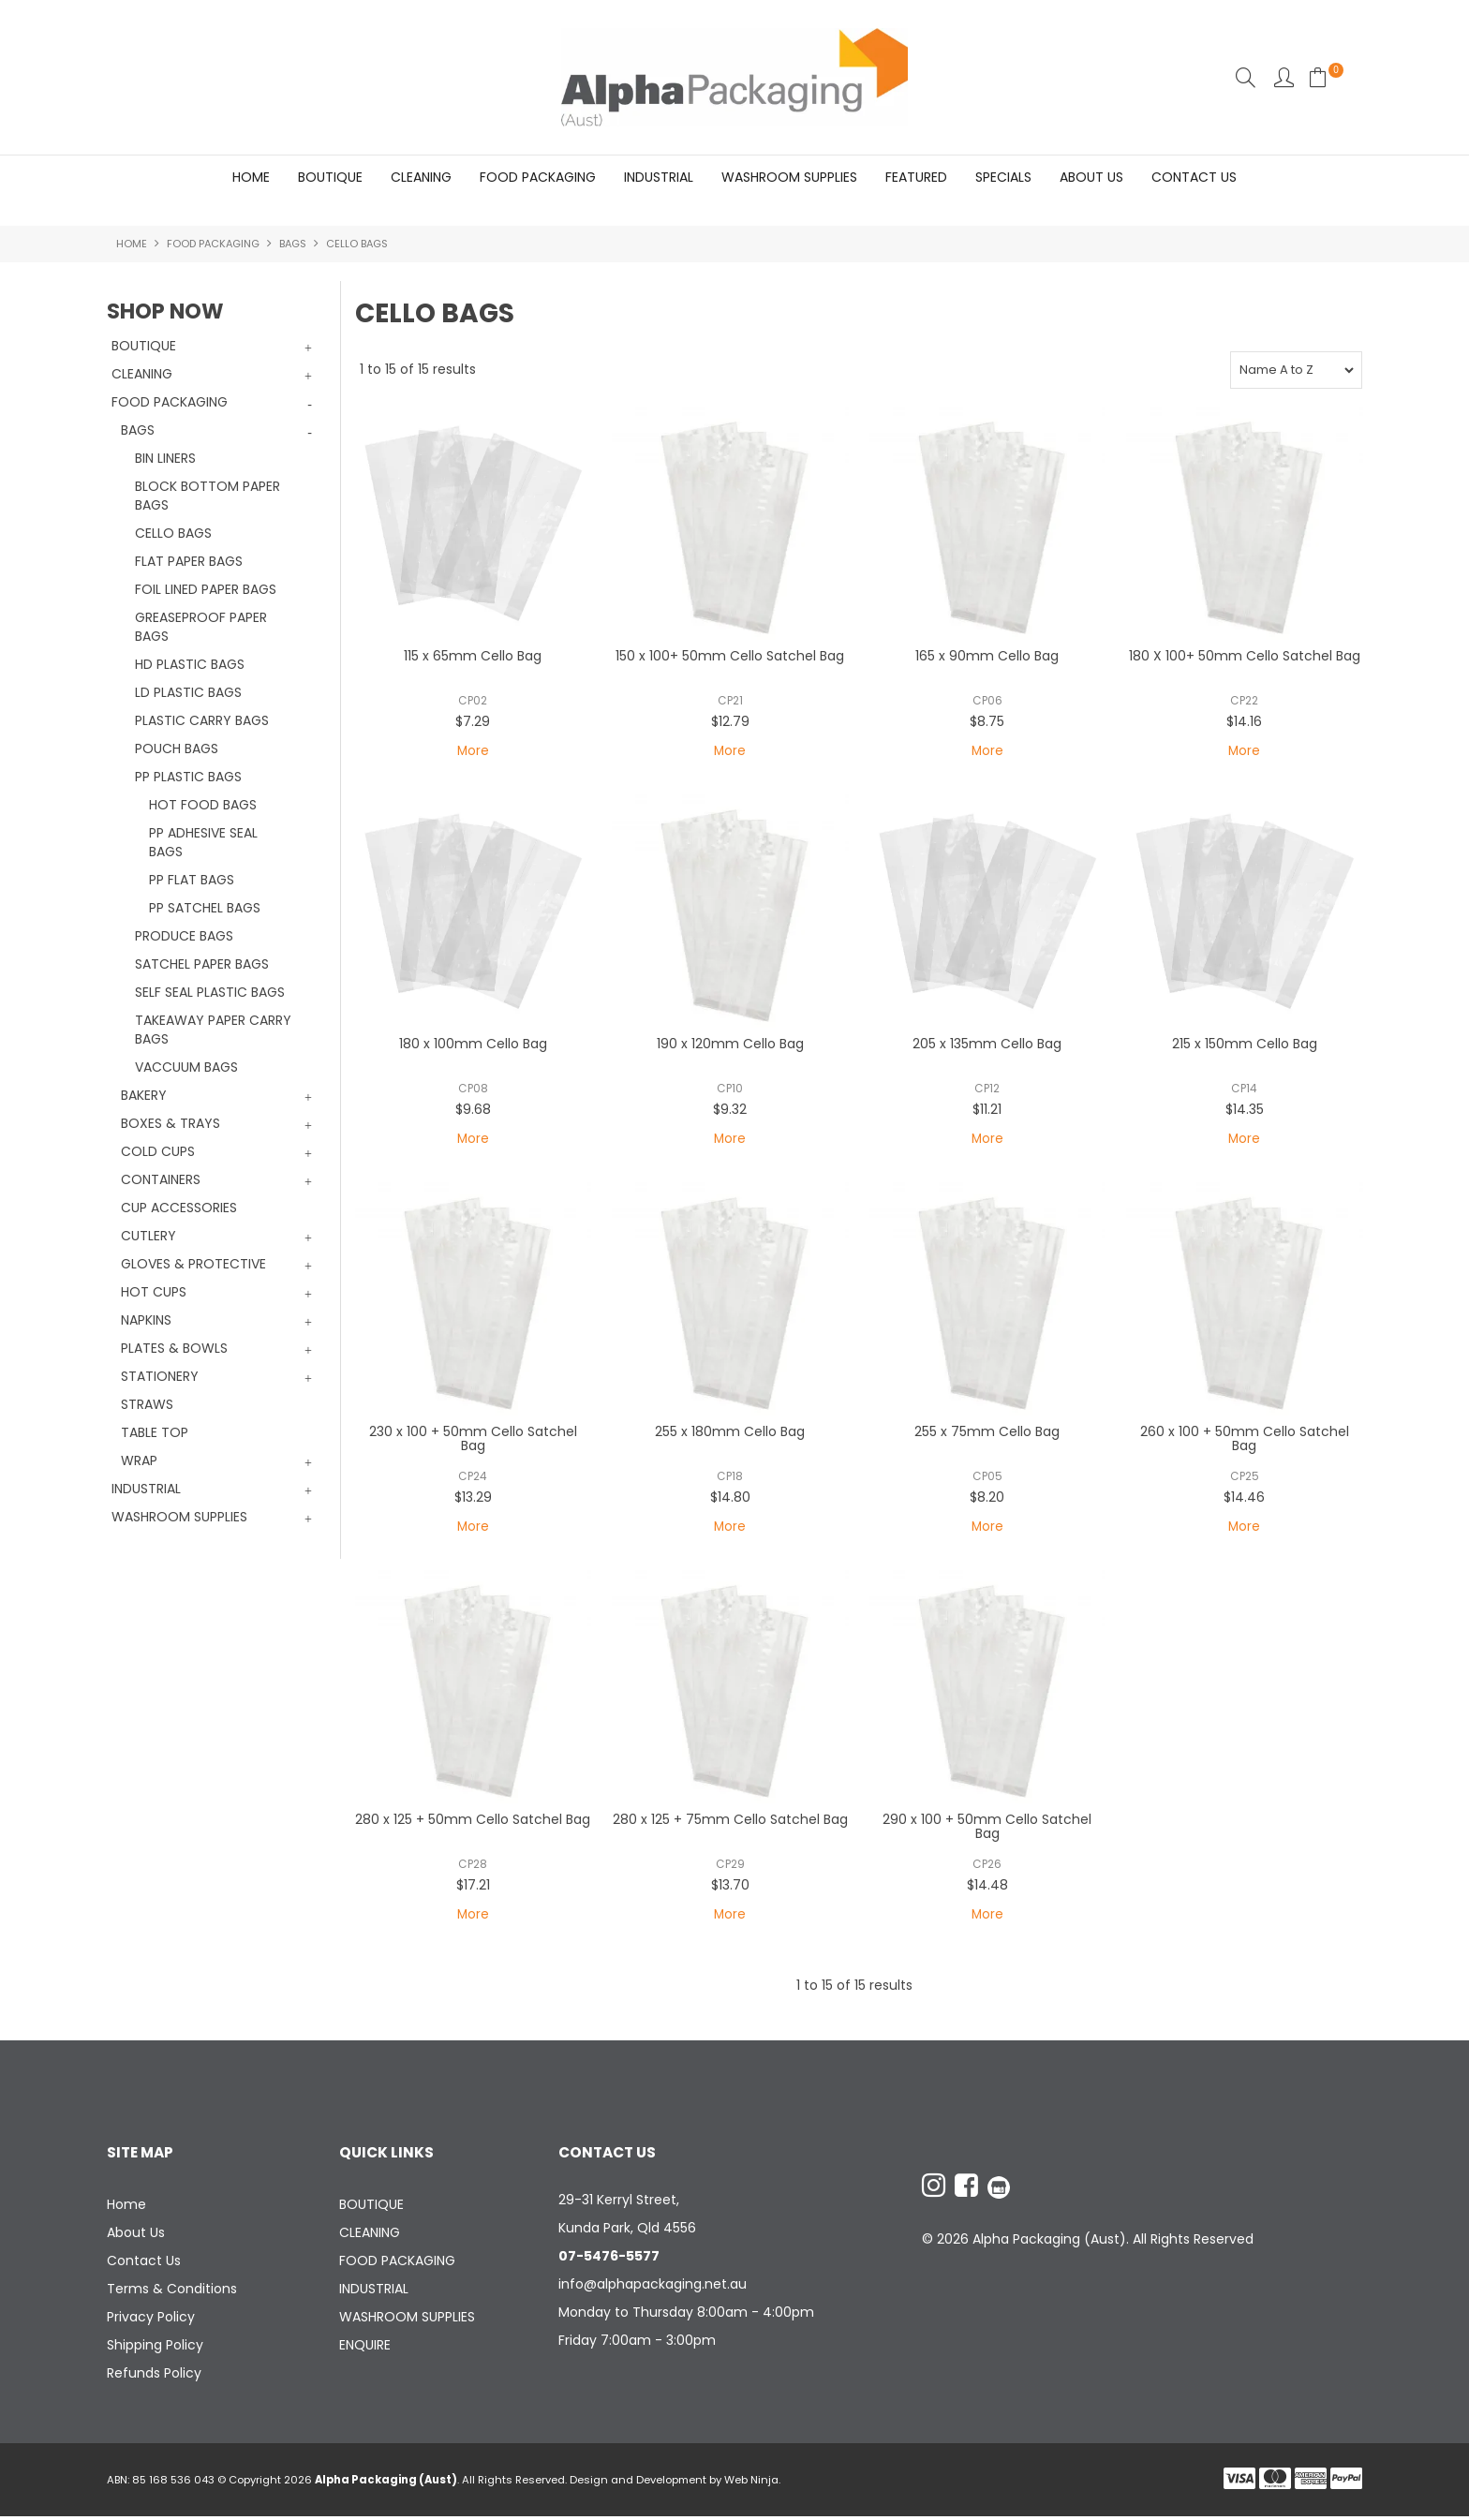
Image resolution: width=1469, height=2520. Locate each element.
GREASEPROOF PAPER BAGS (201, 627)
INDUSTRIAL (658, 177)
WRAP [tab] (139, 1461)
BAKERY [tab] (144, 1096)
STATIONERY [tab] (160, 1377)
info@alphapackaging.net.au (652, 2287)
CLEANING (421, 177)
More (472, 752)
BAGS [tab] (138, 431)
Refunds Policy (154, 2376)
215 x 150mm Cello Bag (1244, 1045)
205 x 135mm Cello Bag (987, 1045)
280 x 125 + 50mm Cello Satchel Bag (472, 1822)
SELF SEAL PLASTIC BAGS (210, 993)
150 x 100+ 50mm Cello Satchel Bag (730, 656)
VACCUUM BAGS (186, 1068)
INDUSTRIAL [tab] (146, 1489)
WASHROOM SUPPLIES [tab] (179, 1517)
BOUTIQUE (330, 177)
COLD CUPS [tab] (158, 1152)
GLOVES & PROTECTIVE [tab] (193, 1264)
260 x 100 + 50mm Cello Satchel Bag (1244, 1440)
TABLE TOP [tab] (154, 1433)
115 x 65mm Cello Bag (473, 656)
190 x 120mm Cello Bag (730, 1045)
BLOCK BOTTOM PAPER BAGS (207, 496)
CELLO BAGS (173, 534)
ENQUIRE (365, 2348)
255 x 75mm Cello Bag (987, 1433)
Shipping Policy (155, 2348)
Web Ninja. (752, 2483)
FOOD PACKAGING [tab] (169, 402)
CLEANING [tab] (141, 374)
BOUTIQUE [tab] (143, 346)
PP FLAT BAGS (191, 880)
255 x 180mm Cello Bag (730, 1433)
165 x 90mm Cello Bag (987, 656)
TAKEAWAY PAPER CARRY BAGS (213, 1030)
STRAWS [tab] (147, 1405)
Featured (916, 177)
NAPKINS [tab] (146, 1321)
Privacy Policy (151, 2320)
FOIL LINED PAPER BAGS (205, 590)
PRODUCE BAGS (184, 936)
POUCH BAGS (176, 749)
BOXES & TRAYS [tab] (170, 1124)
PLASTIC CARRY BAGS (202, 721)
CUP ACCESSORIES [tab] (179, 1208)
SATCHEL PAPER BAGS (202, 965)
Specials (1003, 177)
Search (1245, 77)
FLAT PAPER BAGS (189, 562)
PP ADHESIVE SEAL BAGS (203, 843)
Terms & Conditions (172, 2292)
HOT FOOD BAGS (203, 805)
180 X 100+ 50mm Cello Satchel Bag (1244, 656)
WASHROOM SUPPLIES (789, 177)
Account (1284, 77)
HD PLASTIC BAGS (190, 665)
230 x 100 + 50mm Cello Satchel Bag (473, 1440)
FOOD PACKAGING (538, 177)
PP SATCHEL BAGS (204, 908)
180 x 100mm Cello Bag (473, 1045)
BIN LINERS (165, 459)
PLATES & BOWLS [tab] (174, 1349)
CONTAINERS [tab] (160, 1180)
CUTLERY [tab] (148, 1236)
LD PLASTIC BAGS (188, 693)
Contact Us (1194, 177)
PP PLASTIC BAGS (188, 777)
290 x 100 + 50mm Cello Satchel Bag (987, 1829)
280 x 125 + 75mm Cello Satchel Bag (730, 1822)
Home (251, 177)
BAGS (292, 244)
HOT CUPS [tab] (153, 1292)
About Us (1091, 177)
